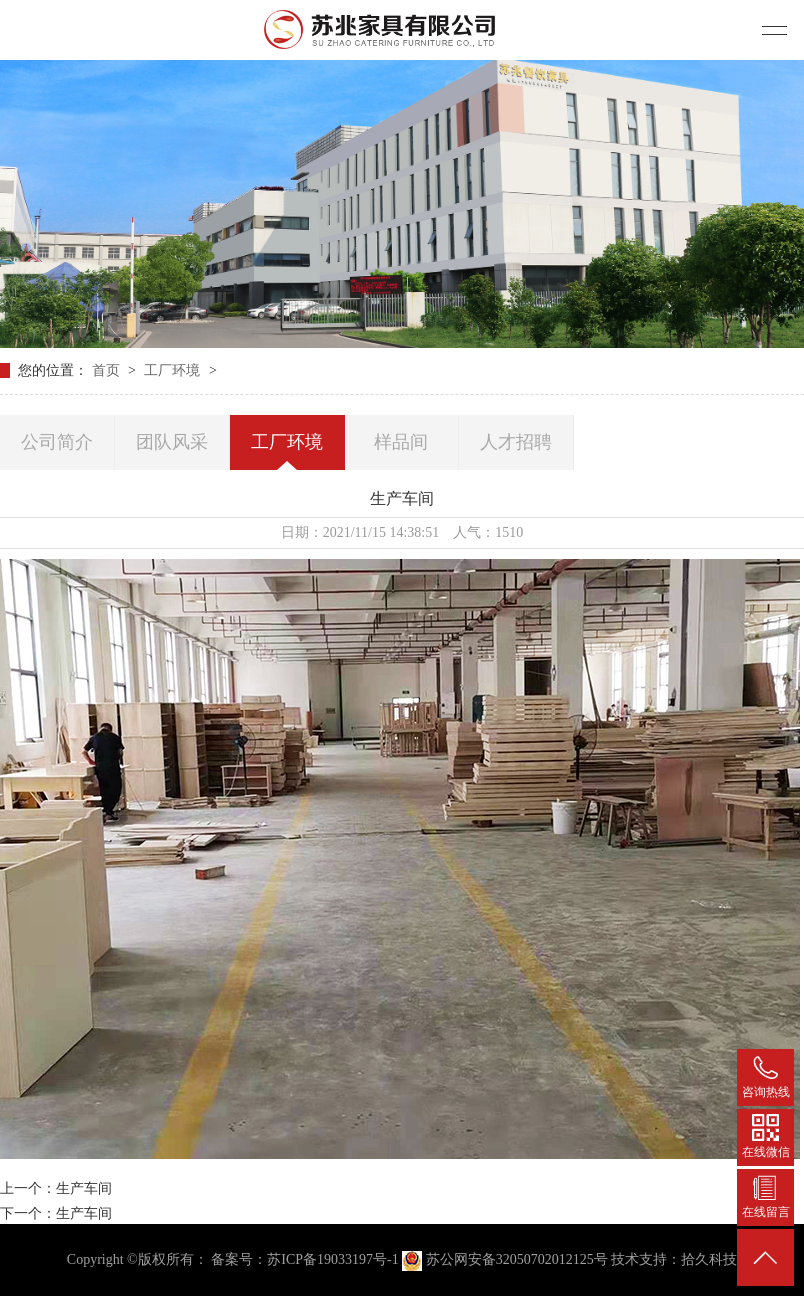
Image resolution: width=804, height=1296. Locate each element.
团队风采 (172, 442)
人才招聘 (516, 442)
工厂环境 (174, 370)
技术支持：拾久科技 (674, 1259)
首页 (108, 370)
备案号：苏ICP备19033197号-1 (304, 1259)
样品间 (401, 442)
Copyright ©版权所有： (137, 1259)
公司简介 (57, 442)
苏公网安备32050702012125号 (506, 1259)
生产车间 (84, 1188)
